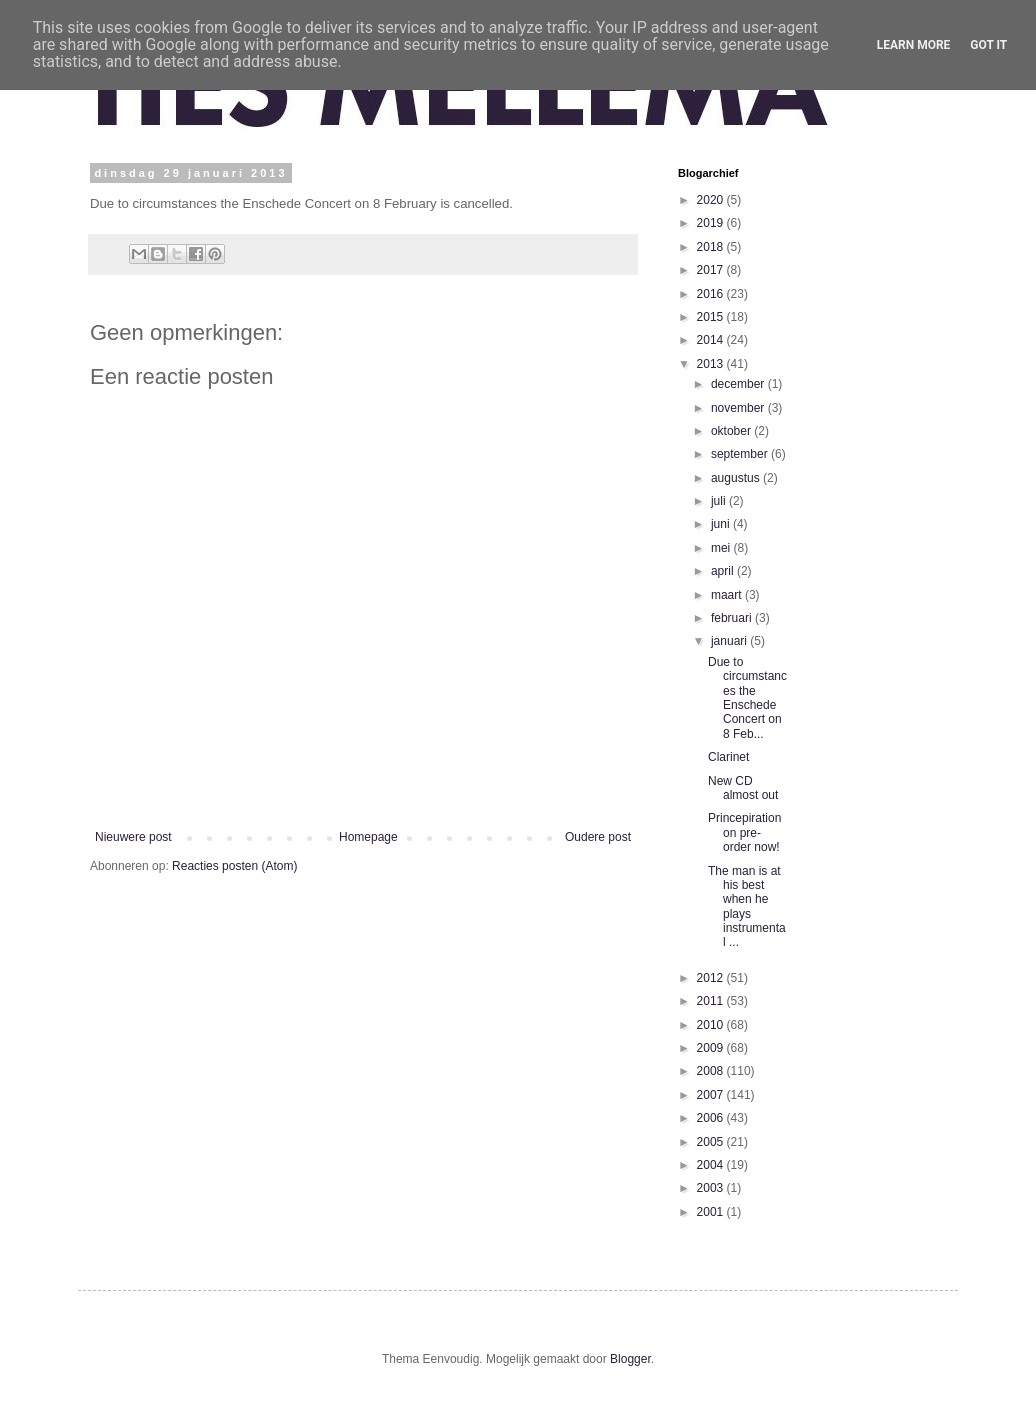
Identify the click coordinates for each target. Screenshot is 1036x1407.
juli (720, 501)
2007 (712, 1095)
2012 (712, 978)
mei (722, 548)
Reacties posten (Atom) (234, 866)
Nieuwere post (133, 837)
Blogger (630, 1359)
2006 (712, 1118)
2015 (712, 317)
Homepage (368, 837)
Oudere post (598, 837)
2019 (712, 223)
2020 (712, 200)
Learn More (914, 45)
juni (722, 524)
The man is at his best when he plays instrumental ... (747, 907)
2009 (712, 1048)
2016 (712, 294)
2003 (712, 1188)
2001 (712, 1212)
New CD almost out (743, 788)
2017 (712, 270)
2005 (712, 1142)
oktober (732, 431)
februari (733, 618)
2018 (712, 247)
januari (730, 641)
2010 (712, 1025)
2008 (712, 1071)
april (724, 571)
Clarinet (728, 757)
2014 (712, 340)
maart (728, 595)
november (739, 408)
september (741, 454)
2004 (712, 1165)
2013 (712, 364)
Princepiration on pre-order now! (744, 832)
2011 (712, 1001)
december (739, 384)
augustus (737, 478)
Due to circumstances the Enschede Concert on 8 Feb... (747, 698)
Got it (988, 45)
